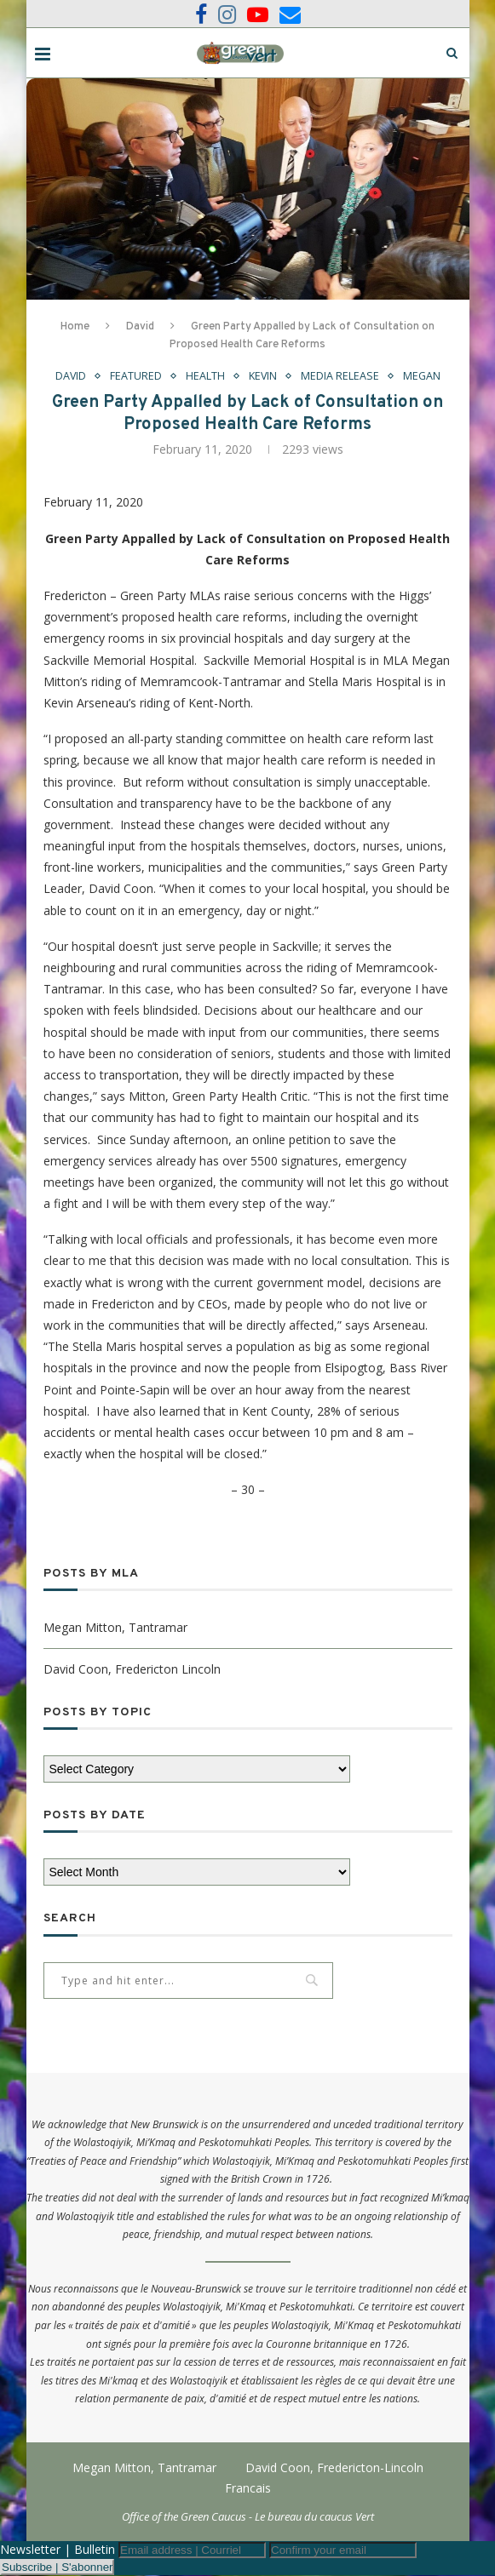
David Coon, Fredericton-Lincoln (334, 2467)
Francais (248, 2488)
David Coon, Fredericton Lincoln (132, 1669)
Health (204, 376)
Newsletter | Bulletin (57, 2550)
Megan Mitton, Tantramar (115, 1627)
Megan (423, 376)
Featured (135, 376)
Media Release (341, 376)
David (140, 327)
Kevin (263, 376)
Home (74, 327)
